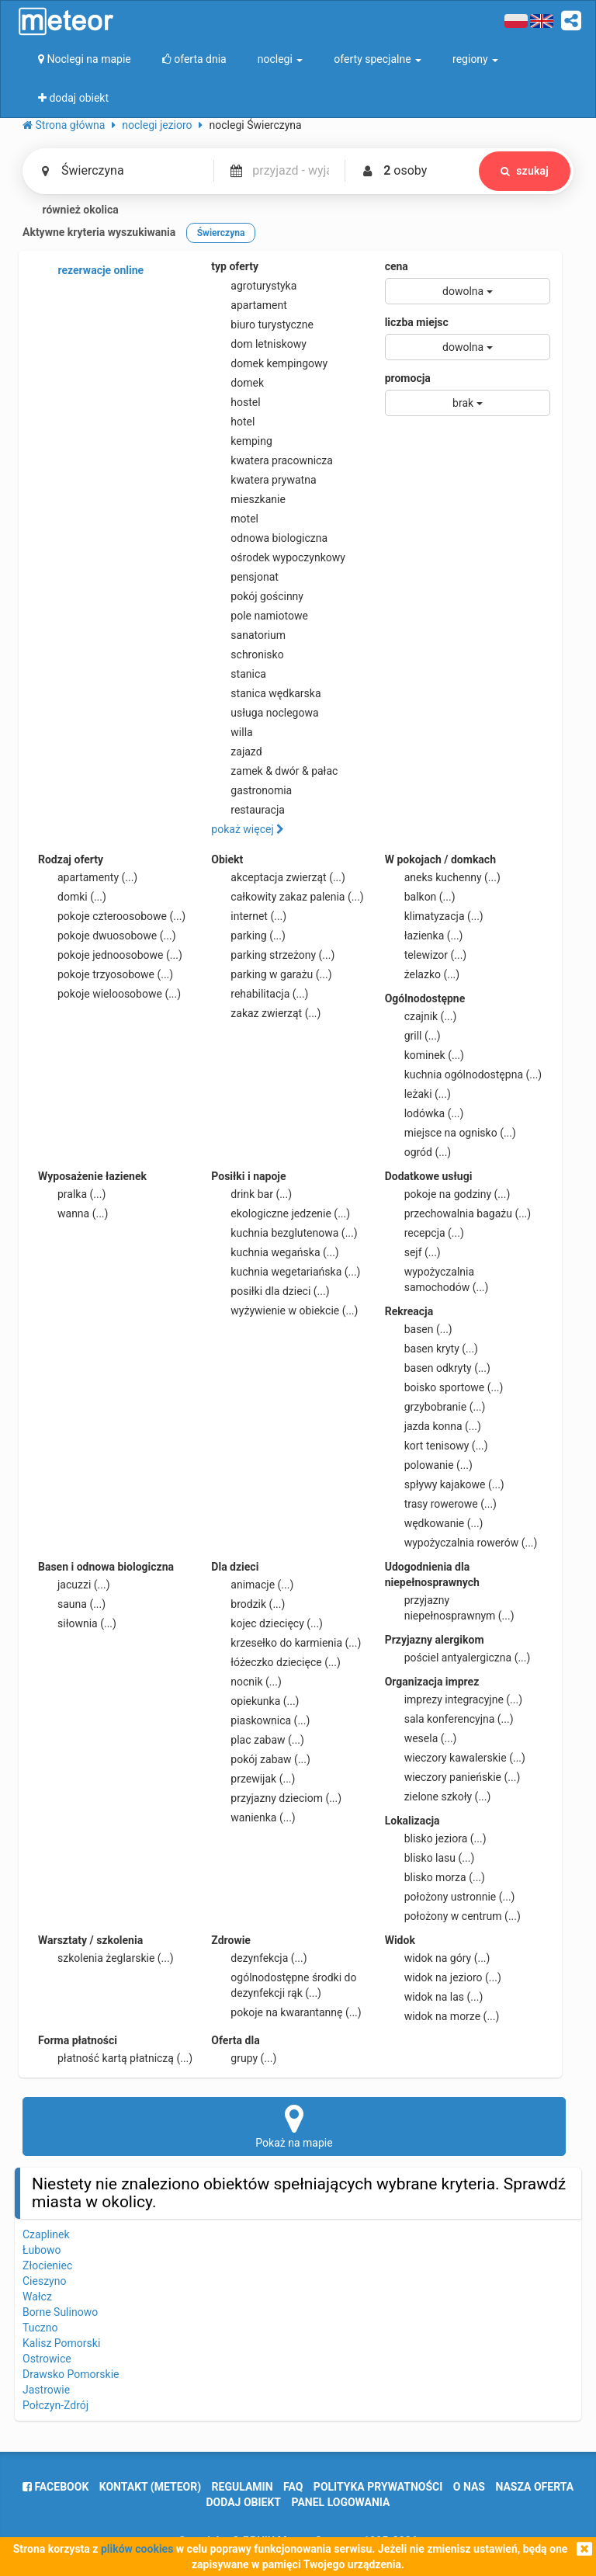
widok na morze (442, 2016)
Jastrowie (46, 2389)
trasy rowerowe (441, 1504)
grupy (243, 2058)
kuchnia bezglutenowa (284, 1233)
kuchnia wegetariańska (285, 1271)
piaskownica (260, 1720)
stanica (238, 674)
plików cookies (137, 2549)
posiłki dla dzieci (270, 1291)
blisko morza (435, 1877)
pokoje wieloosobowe (109, 994)
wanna (73, 1213)
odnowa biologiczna (269, 538)
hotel (233, 421)
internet (248, 916)
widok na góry (437, 1958)
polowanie (429, 1465)
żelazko (422, 974)
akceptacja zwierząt (278, 877)
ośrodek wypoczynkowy (278, 557)
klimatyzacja (434, 916)
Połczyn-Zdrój (55, 2405)
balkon (420, 896)
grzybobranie (435, 1407)
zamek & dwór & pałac (274, 771)
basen (418, 1329)
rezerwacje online (91, 270)
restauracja (248, 810)
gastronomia (251, 790)
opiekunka (255, 1701)
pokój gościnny (257, 596)
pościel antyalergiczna (458, 1657)
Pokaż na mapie (294, 2125)
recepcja (424, 1233)
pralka (72, 1194)
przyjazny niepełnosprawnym (450, 1607)
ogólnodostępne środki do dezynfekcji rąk (283, 1984)
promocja (408, 378)
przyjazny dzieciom (276, 1798)
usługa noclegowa (264, 712)
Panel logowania (341, 2502)
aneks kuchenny (443, 877)
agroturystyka (253, 285)
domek (237, 383)
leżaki (418, 1094)
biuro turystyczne (262, 324)
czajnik (421, 1016)
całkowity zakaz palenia (287, 896)
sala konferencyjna (449, 1719)
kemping (241, 441)
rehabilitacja (259, 994)
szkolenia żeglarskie (106, 1958)
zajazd (236, 751)
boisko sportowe (444, 1387)
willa (231, 732)
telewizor (426, 955)
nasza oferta (534, 2487)
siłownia (77, 1623)
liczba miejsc (417, 322)
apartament (248, 305)
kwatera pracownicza (272, 460)
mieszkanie (248, 499)
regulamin (242, 2487)
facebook (55, 2487)
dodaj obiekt (244, 2502)
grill (413, 1035)
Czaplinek (46, 2234)
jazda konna (433, 1426)
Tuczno (40, 2327)
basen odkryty (437, 1368)
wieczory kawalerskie (455, 1757)
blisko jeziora (436, 1838)
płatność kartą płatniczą (115, 2058)
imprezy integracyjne (453, 1699)
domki (72, 896)
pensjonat (245, 577)
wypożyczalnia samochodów (437, 1278)
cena (396, 266)
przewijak (253, 1778)
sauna (72, 1604)
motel (234, 518)
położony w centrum (453, 1916)
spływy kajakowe (444, 1484)
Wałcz (37, 2296)
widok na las (434, 1997)
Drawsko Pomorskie (71, 2374)
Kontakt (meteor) (150, 2487)
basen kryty (431, 1348)
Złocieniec (47, 2265)
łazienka (424, 935)
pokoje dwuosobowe (107, 935)
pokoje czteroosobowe (111, 916)
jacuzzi (74, 1584)
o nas (469, 2487)
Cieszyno (44, 2281)
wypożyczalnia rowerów (461, 1542)
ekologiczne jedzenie (280, 1213)
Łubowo (42, 2250)
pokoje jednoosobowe (110, 955)
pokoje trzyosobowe (105, 974)
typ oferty (234, 266)
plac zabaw (257, 1740)
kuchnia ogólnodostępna (463, 1074)
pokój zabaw (260, 1759)
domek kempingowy (269, 363)
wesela (421, 1738)
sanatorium (248, 635)
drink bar (251, 1194)
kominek (424, 1055)
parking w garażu (271, 974)
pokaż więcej (247, 829)
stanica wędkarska (266, 693)
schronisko (247, 654)
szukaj (525, 171)
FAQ (293, 2487)
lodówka (424, 1113)
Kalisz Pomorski (61, 2343)
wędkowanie (434, 1523)
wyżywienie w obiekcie (284, 1310)
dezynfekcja (259, 1958)
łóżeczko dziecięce (276, 1662)
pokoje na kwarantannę (286, 2012)
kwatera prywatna (263, 480)
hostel (235, 402)
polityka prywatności (378, 2487)
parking (248, 935)
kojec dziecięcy (267, 1623)
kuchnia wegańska (274, 1252)
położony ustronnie (450, 1896)
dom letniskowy (259, 344)
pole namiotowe (259, 615)
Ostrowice (47, 2358)
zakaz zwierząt (266, 1013)
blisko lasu (430, 1858)
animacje (252, 1584)
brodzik (248, 1604)
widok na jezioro (443, 1977)
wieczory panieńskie (453, 1777)
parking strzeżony (272, 955)
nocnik (246, 1681)
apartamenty (87, 877)
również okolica (71, 210)
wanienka (253, 1817)
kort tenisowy (436, 1445)
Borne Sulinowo (60, 2312)
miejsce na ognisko (450, 1132)
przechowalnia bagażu (458, 1213)
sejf (413, 1252)
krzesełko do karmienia (286, 1643)
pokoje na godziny (448, 1194)
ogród (418, 1152)
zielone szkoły (438, 1796)
